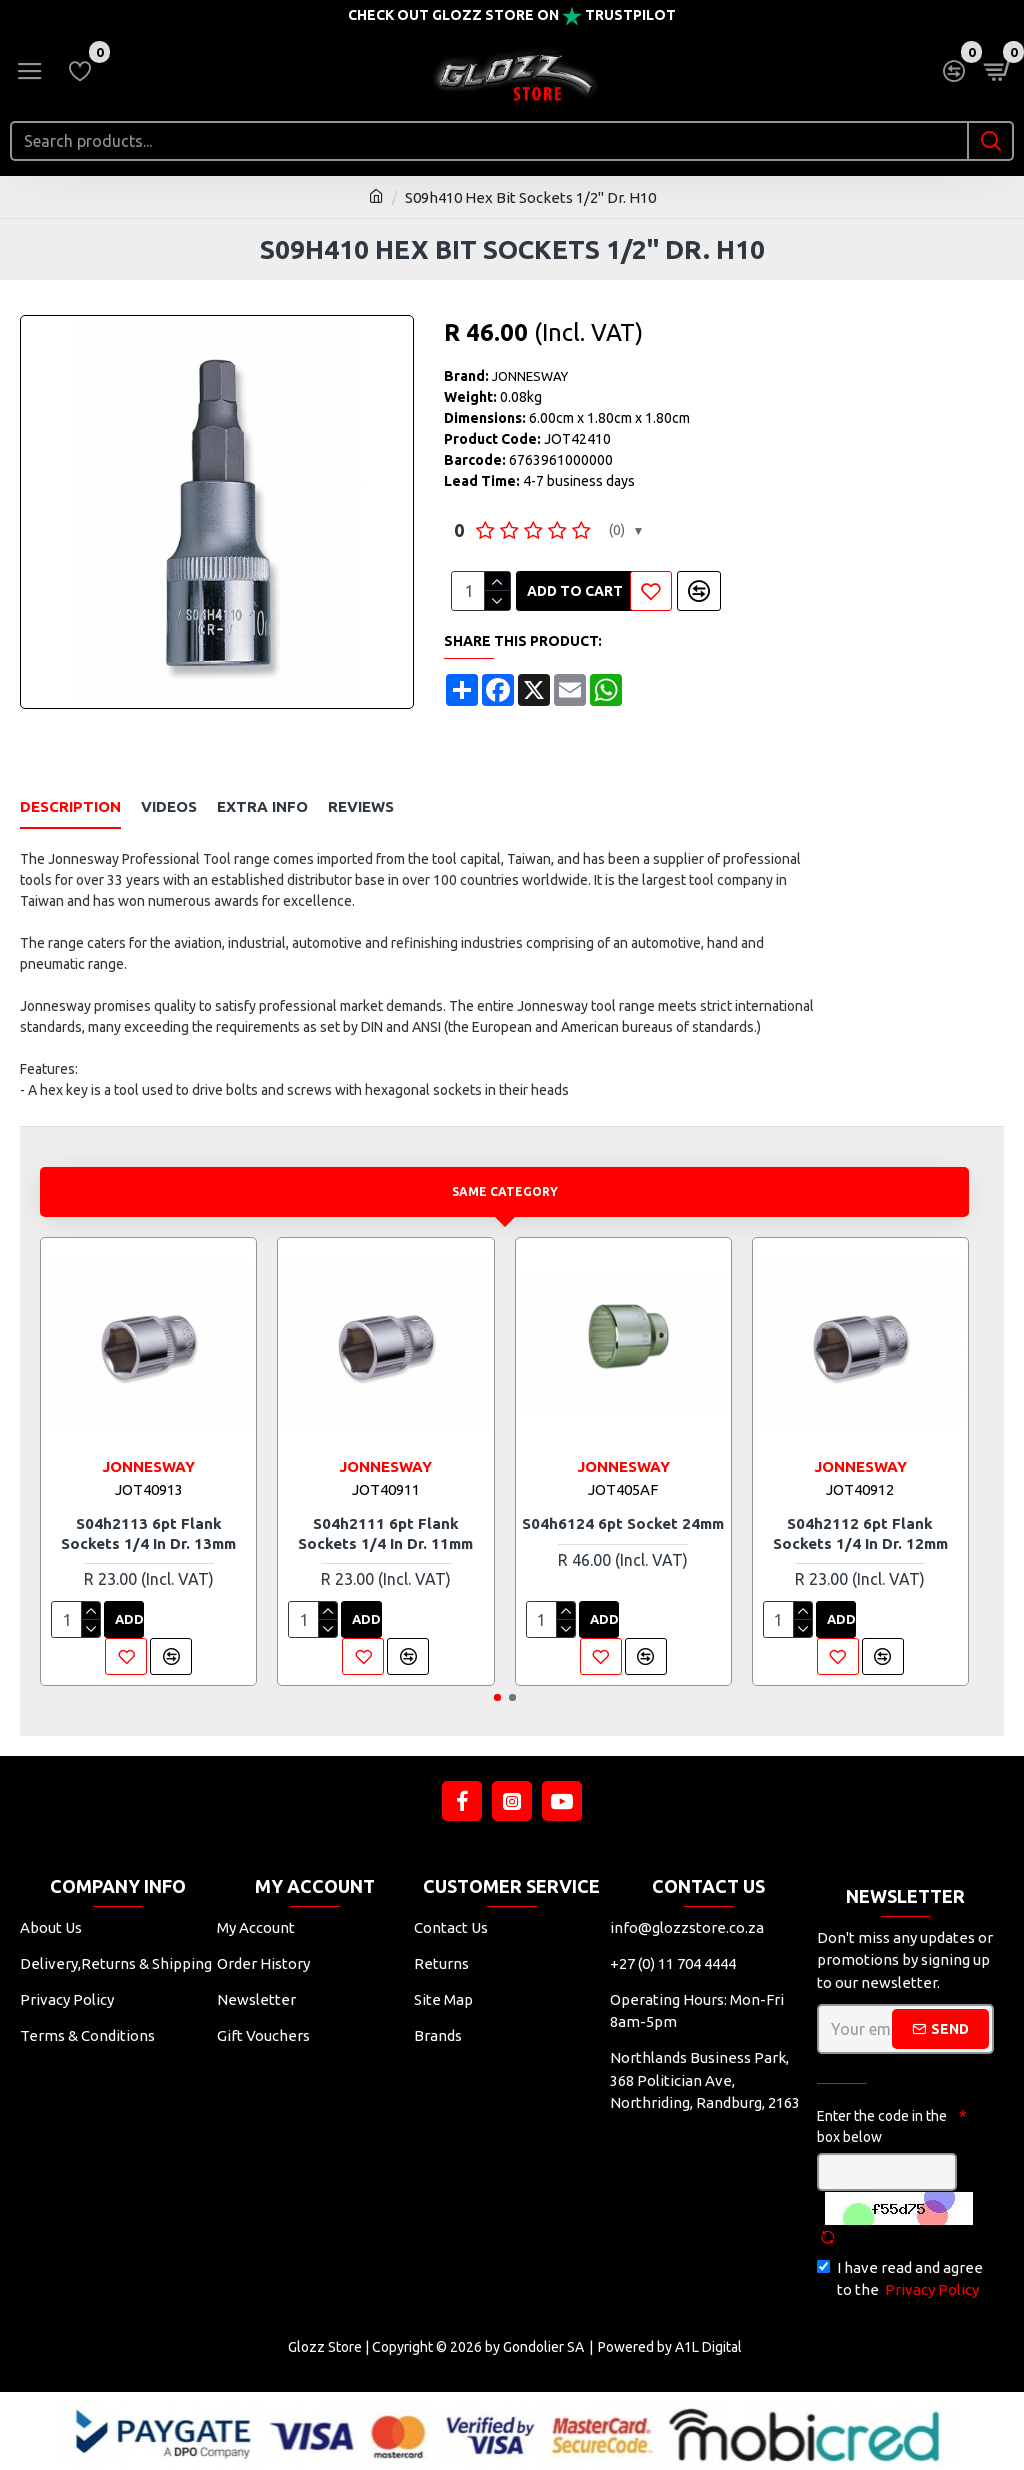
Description (70, 806)
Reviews (361, 806)
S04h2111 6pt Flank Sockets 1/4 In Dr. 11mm (385, 1533)
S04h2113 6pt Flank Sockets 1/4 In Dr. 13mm (148, 1533)
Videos (169, 806)
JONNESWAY (530, 376)
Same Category (504, 1190)
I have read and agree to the (900, 2280)
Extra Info (262, 806)
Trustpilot (630, 15)
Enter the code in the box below (882, 2126)
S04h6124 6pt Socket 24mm (623, 1523)
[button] (497, 1697)
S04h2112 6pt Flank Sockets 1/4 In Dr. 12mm (860, 1533)
